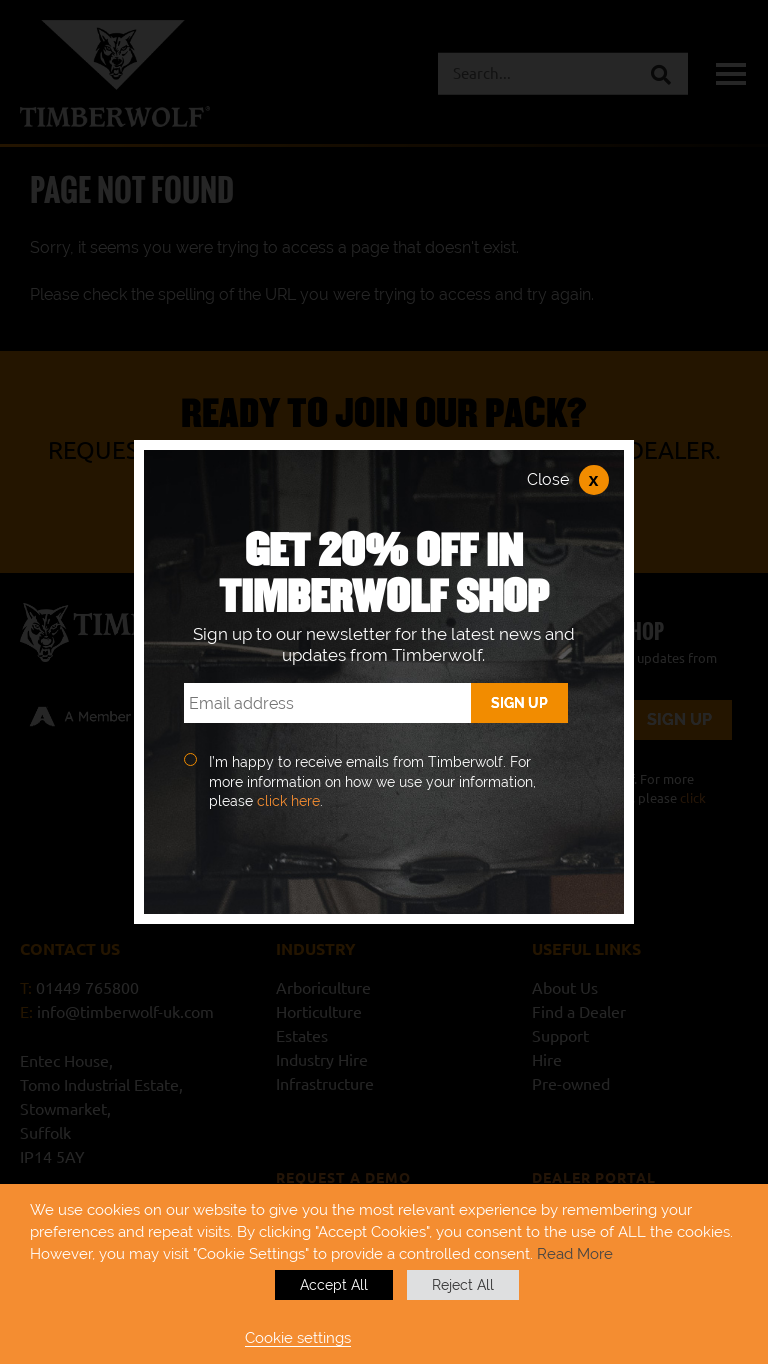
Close (568, 480)
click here (288, 801)
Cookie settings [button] (298, 1337)
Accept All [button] (334, 1285)
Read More (575, 1253)
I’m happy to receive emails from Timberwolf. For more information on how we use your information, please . (372, 781)
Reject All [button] (463, 1285)
